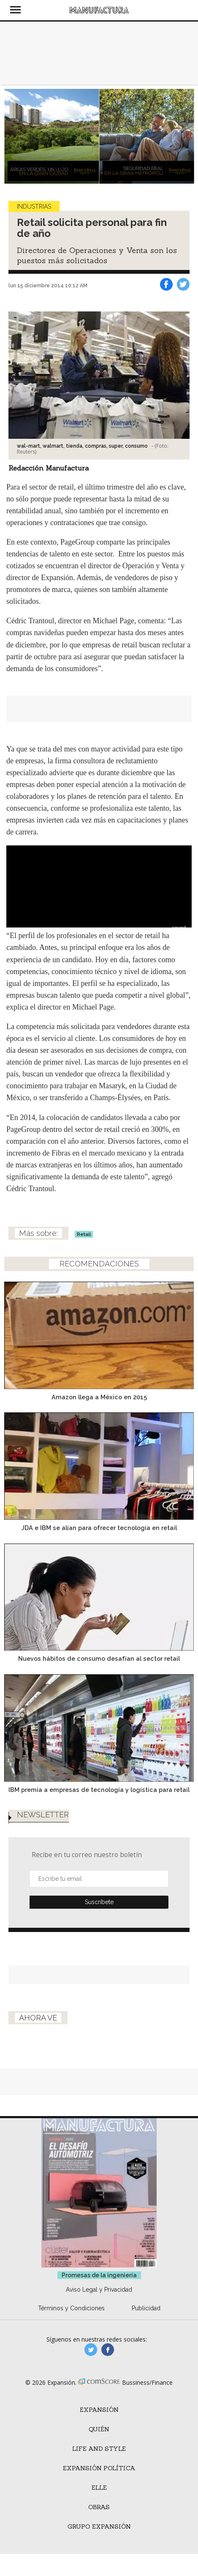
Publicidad (146, 2308)
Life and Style (99, 2448)
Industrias (34, 206)
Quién (99, 2429)
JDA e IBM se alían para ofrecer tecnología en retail (99, 1527)
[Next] (184, 136)
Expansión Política (99, 2468)
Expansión (99, 2410)
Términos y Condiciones (71, 2308)
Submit (99, 1902)
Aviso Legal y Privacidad (99, 2289)
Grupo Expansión (99, 2526)
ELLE (99, 2487)
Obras (99, 2507)
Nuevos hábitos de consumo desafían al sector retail (99, 1658)
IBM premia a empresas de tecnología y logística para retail (99, 1789)
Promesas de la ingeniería (99, 2275)
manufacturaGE (90, 2349)
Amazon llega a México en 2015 (99, 1397)
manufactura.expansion (107, 2349)
